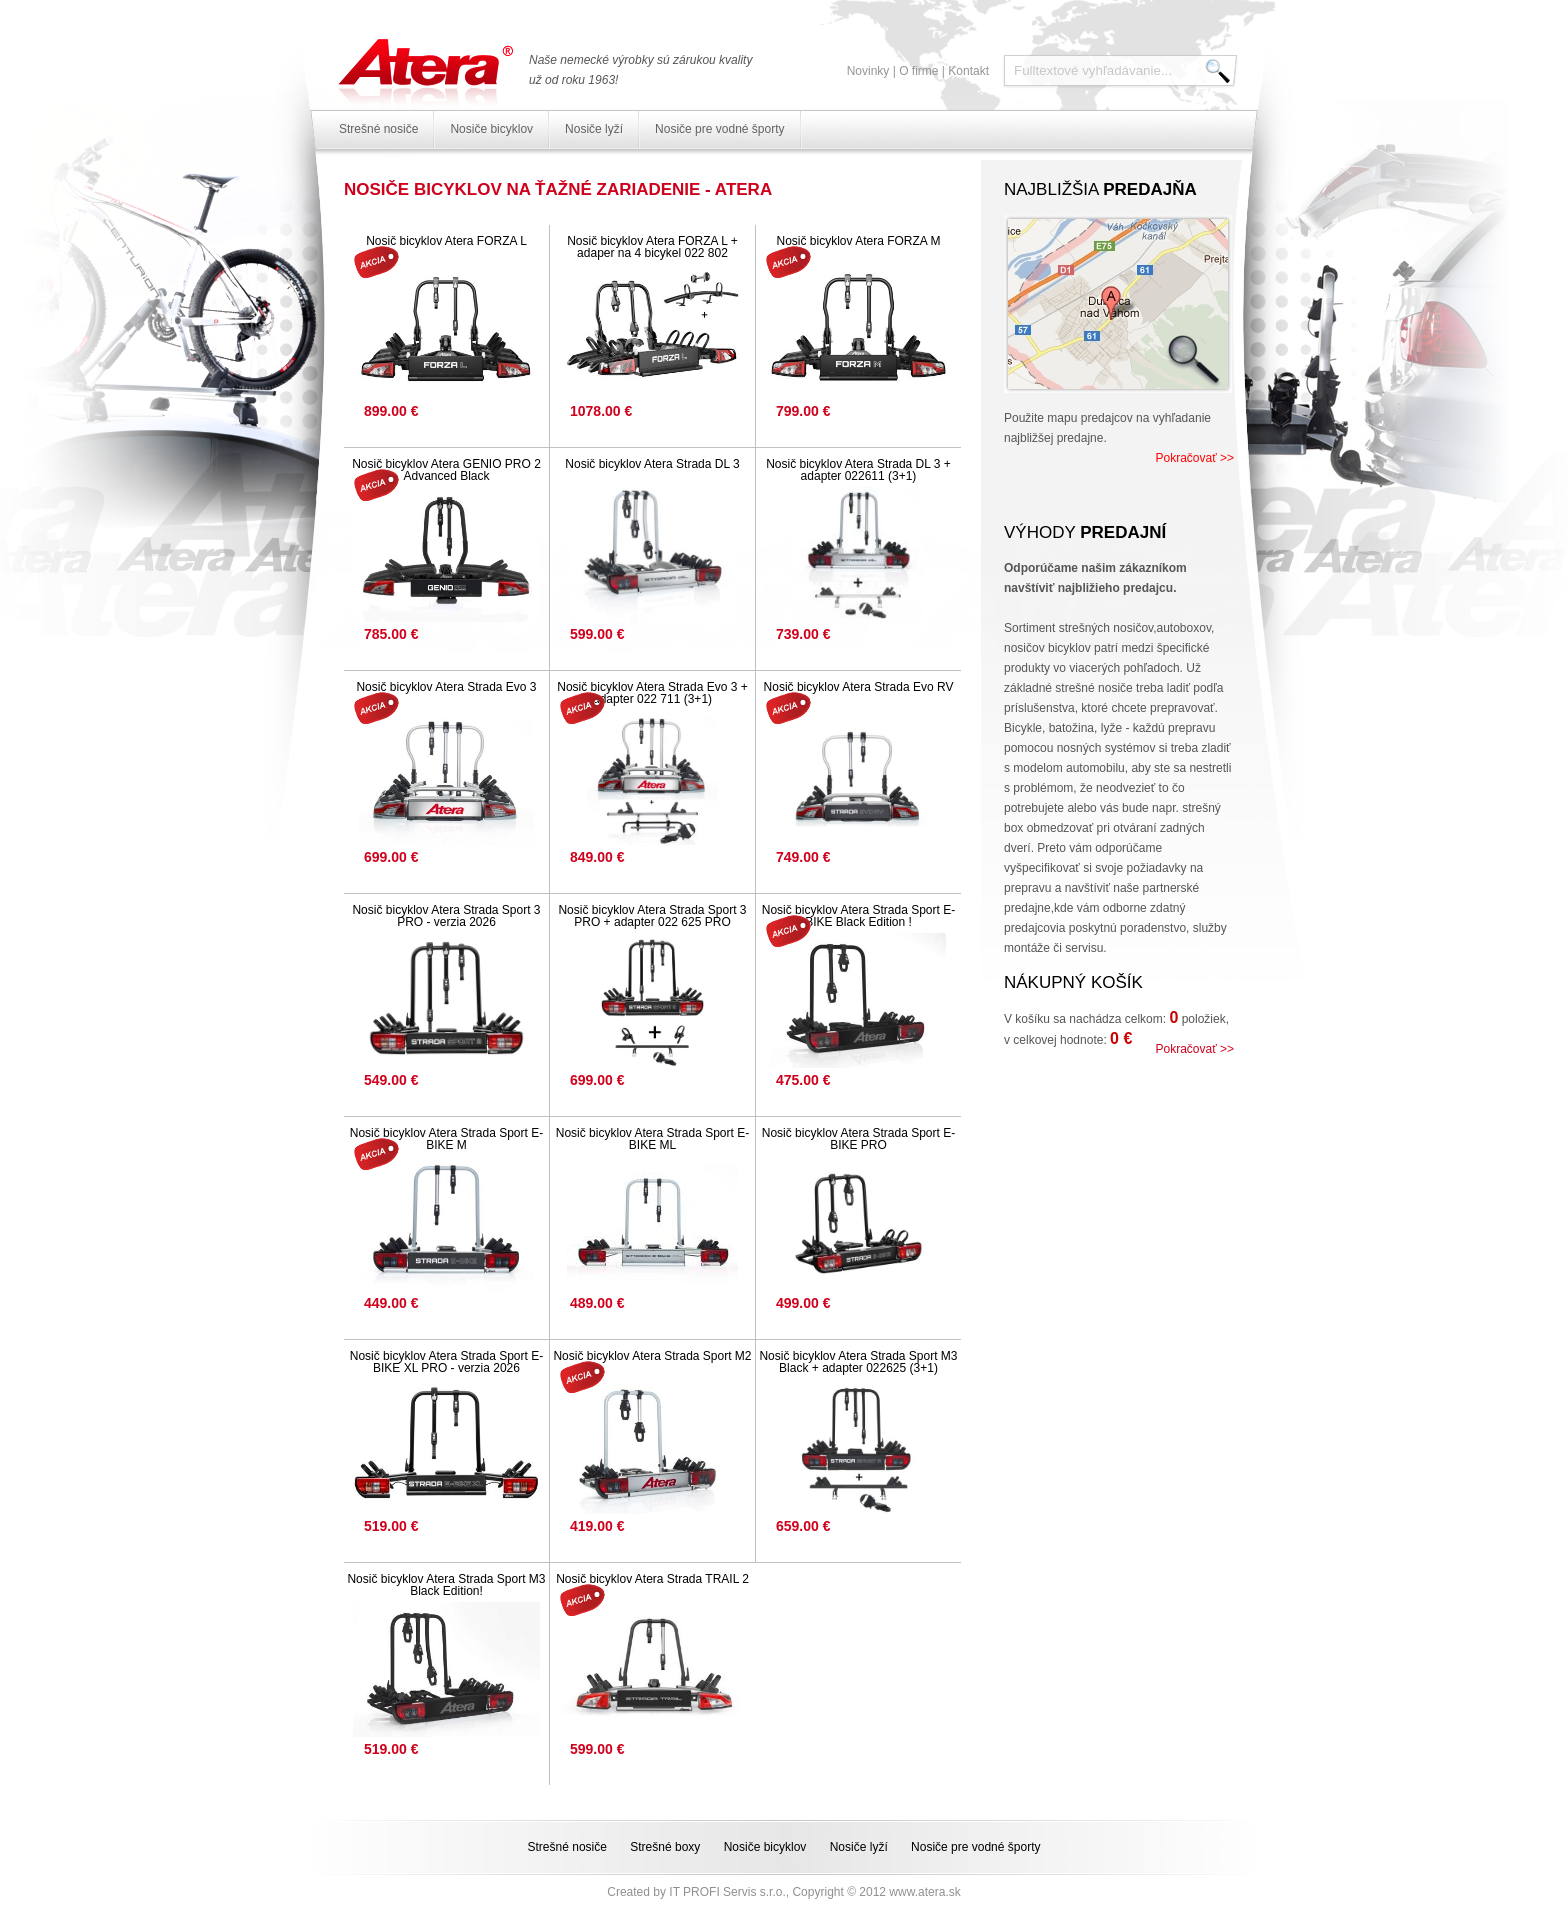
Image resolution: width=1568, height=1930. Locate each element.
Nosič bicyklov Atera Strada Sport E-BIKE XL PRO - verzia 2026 (446, 1362)
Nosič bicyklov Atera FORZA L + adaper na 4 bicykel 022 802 (652, 247)
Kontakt (968, 71)
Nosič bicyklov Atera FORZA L (446, 241)
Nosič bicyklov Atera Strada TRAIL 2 (652, 1579)
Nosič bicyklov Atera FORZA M (858, 241)
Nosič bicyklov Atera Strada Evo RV (859, 687)
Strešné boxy (665, 1847)
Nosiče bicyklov (491, 129)
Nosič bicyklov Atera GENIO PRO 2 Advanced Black (446, 470)
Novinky (868, 71)
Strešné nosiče (378, 129)
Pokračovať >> (1194, 458)
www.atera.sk (924, 1892)
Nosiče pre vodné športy (719, 129)
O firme (918, 71)
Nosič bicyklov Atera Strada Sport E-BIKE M (446, 1139)
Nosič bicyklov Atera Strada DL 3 (652, 464)
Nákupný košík (1073, 982)
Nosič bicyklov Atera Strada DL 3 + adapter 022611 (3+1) (858, 470)
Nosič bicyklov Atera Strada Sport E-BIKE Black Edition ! (858, 916)
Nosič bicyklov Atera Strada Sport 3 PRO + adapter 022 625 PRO (652, 916)
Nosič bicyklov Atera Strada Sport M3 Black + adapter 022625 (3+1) (858, 1362)
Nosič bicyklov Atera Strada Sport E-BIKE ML (652, 1139)
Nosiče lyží (594, 129)
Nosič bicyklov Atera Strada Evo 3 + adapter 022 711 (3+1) (652, 693)
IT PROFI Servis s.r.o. (727, 1892)
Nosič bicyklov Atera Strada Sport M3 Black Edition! (446, 1585)
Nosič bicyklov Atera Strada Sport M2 (652, 1356)
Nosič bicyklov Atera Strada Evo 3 (446, 687)
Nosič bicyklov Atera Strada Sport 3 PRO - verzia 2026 (446, 916)
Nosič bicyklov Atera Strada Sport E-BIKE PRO (858, 1139)
